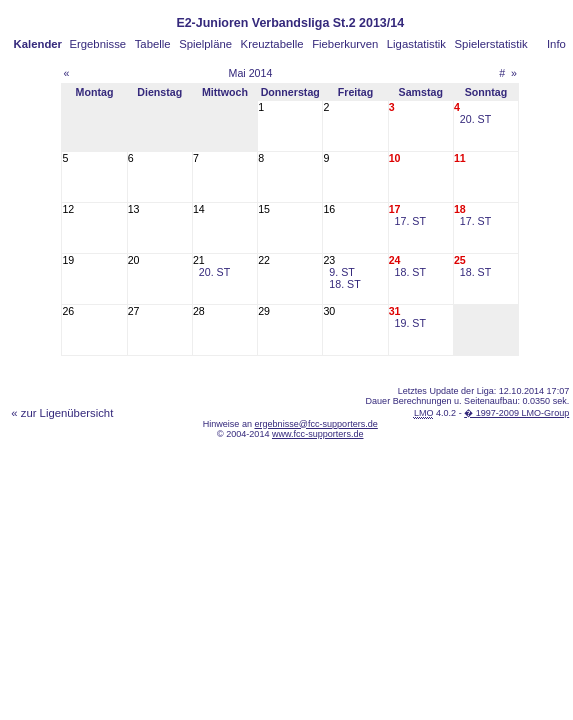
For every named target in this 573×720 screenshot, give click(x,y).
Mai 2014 (251, 73)
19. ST (410, 323)
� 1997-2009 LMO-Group (516, 413)
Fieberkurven (345, 44)
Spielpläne (205, 44)
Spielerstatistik (491, 44)
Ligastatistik (416, 44)
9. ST (341, 272)
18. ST (344, 284)
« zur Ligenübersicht (62, 413)
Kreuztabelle (272, 44)
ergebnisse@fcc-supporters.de (315, 424)
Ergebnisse (97, 44)
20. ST (475, 119)
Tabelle (153, 44)
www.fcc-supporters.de (318, 434)
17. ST (410, 221)
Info (556, 44)
